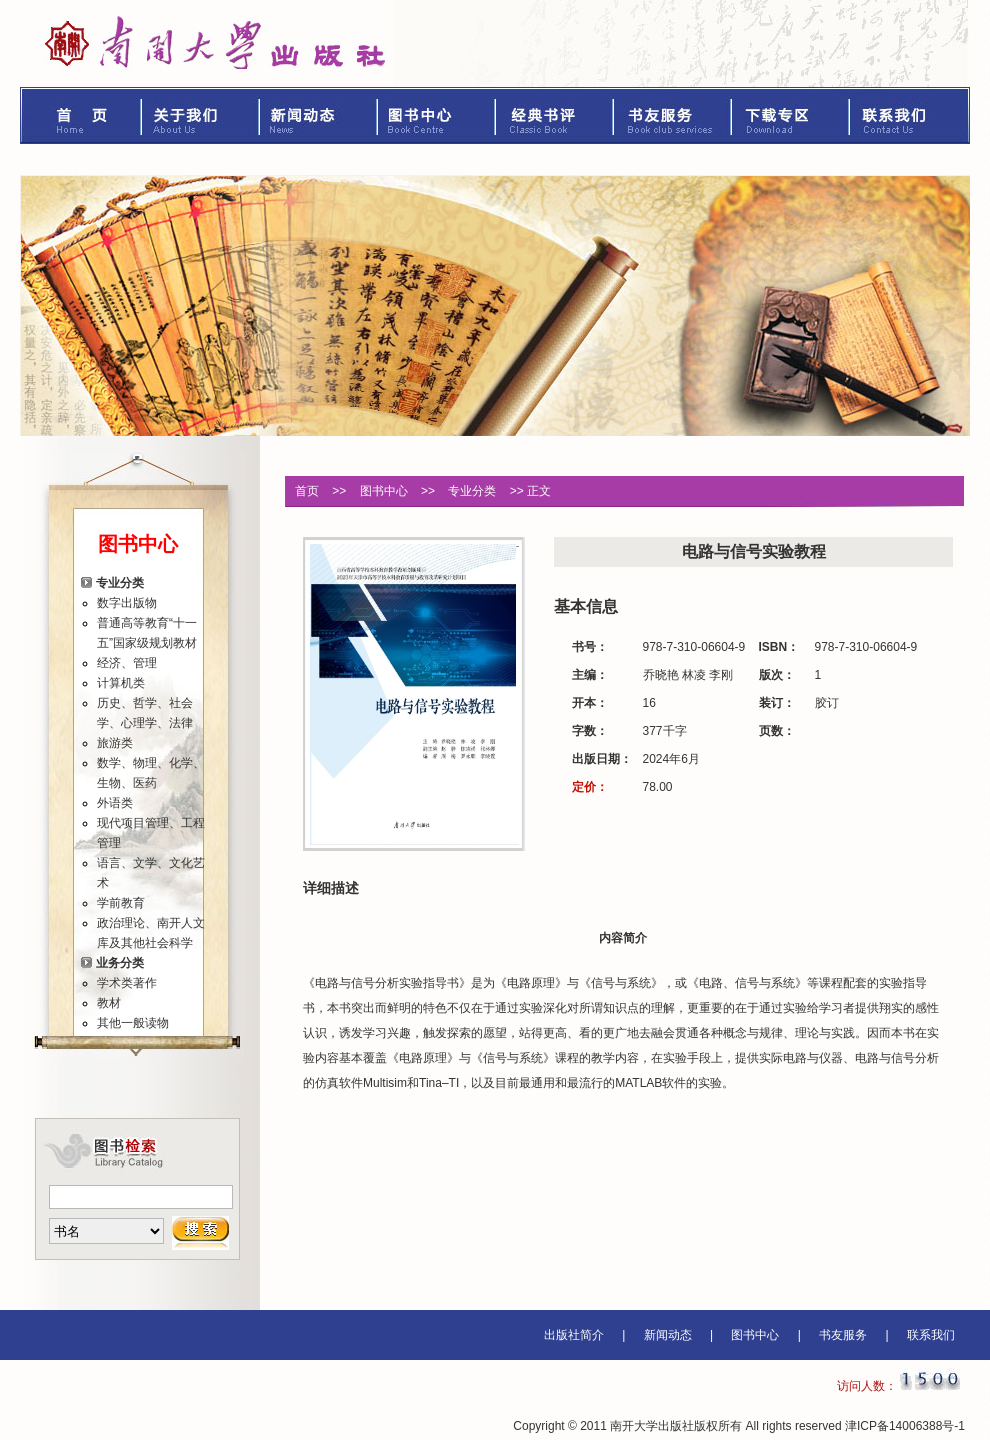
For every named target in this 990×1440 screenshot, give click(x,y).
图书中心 (437, 115)
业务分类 (120, 963)
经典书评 (555, 115)
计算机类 (121, 683)
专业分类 (120, 583)
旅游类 (115, 743)
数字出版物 (127, 603)
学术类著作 (127, 983)
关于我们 (201, 115)
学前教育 (121, 903)
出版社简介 (574, 1335)
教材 (109, 1003)
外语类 (115, 803)
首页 (81, 115)
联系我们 (910, 115)
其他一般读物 (133, 1023)
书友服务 (673, 115)
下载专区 (791, 115)
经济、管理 (127, 663)
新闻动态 (319, 115)
